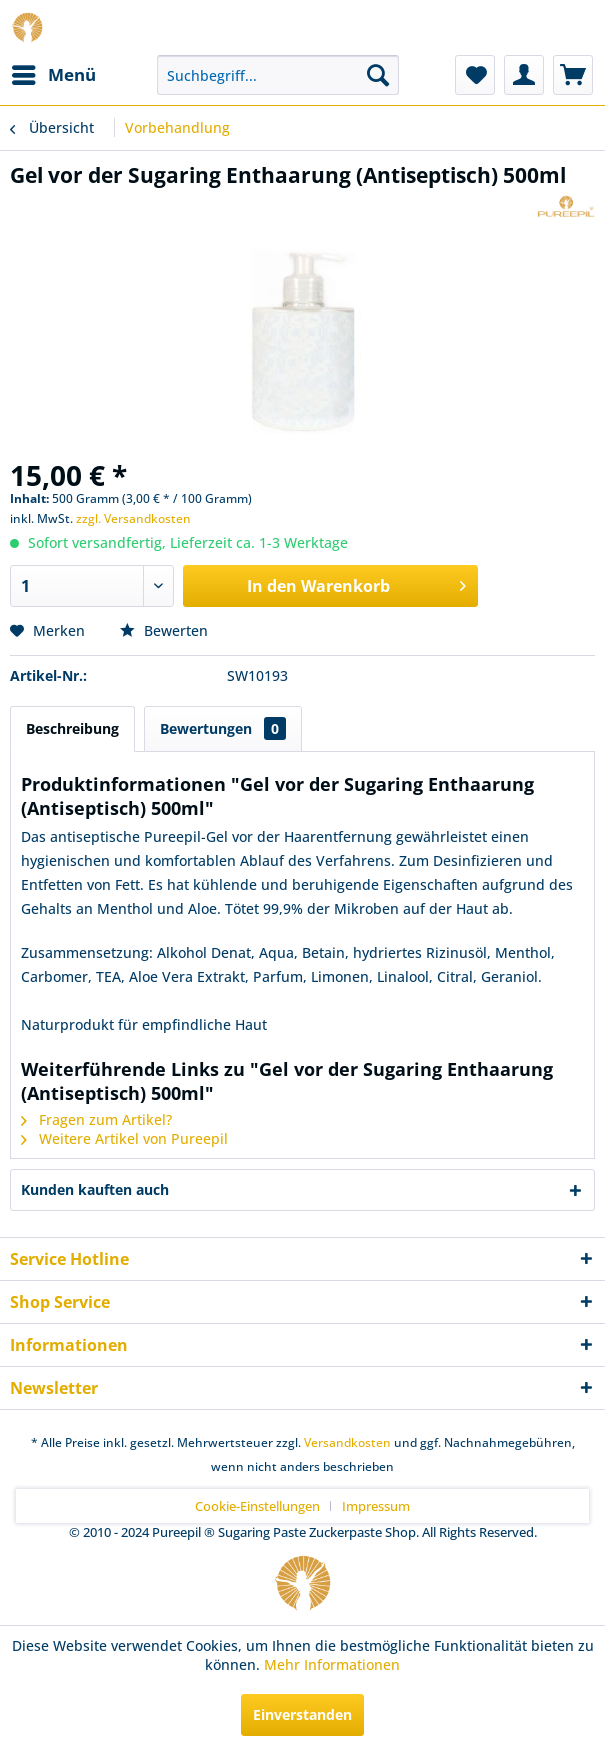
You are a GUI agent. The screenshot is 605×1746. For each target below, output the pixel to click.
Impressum (376, 1506)
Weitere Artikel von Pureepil (124, 1138)
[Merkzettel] (475, 75)
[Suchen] (378, 75)
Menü (54, 72)
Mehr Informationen (332, 1664)
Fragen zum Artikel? (96, 1119)
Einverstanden (302, 1714)
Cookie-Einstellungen (257, 1506)
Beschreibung (72, 728)
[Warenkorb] (573, 75)
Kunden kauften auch (95, 1189)
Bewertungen (223, 728)
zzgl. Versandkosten (133, 518)
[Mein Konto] (524, 75)
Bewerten (164, 630)
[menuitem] (53, 75)
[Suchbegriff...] (278, 75)
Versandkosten (347, 1442)
